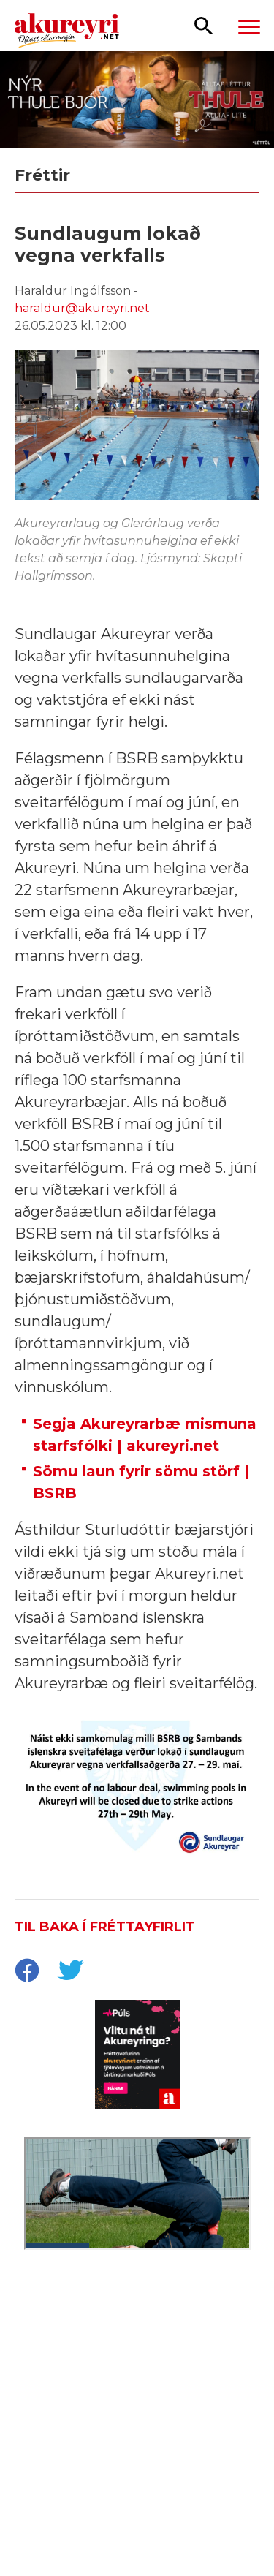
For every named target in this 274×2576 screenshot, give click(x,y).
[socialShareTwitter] (70, 1972)
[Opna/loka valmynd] (249, 26)
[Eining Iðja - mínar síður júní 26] (137, 2360)
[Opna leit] (203, 25)
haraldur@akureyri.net (82, 308)
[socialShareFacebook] (26, 1972)
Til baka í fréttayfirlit (105, 1927)
